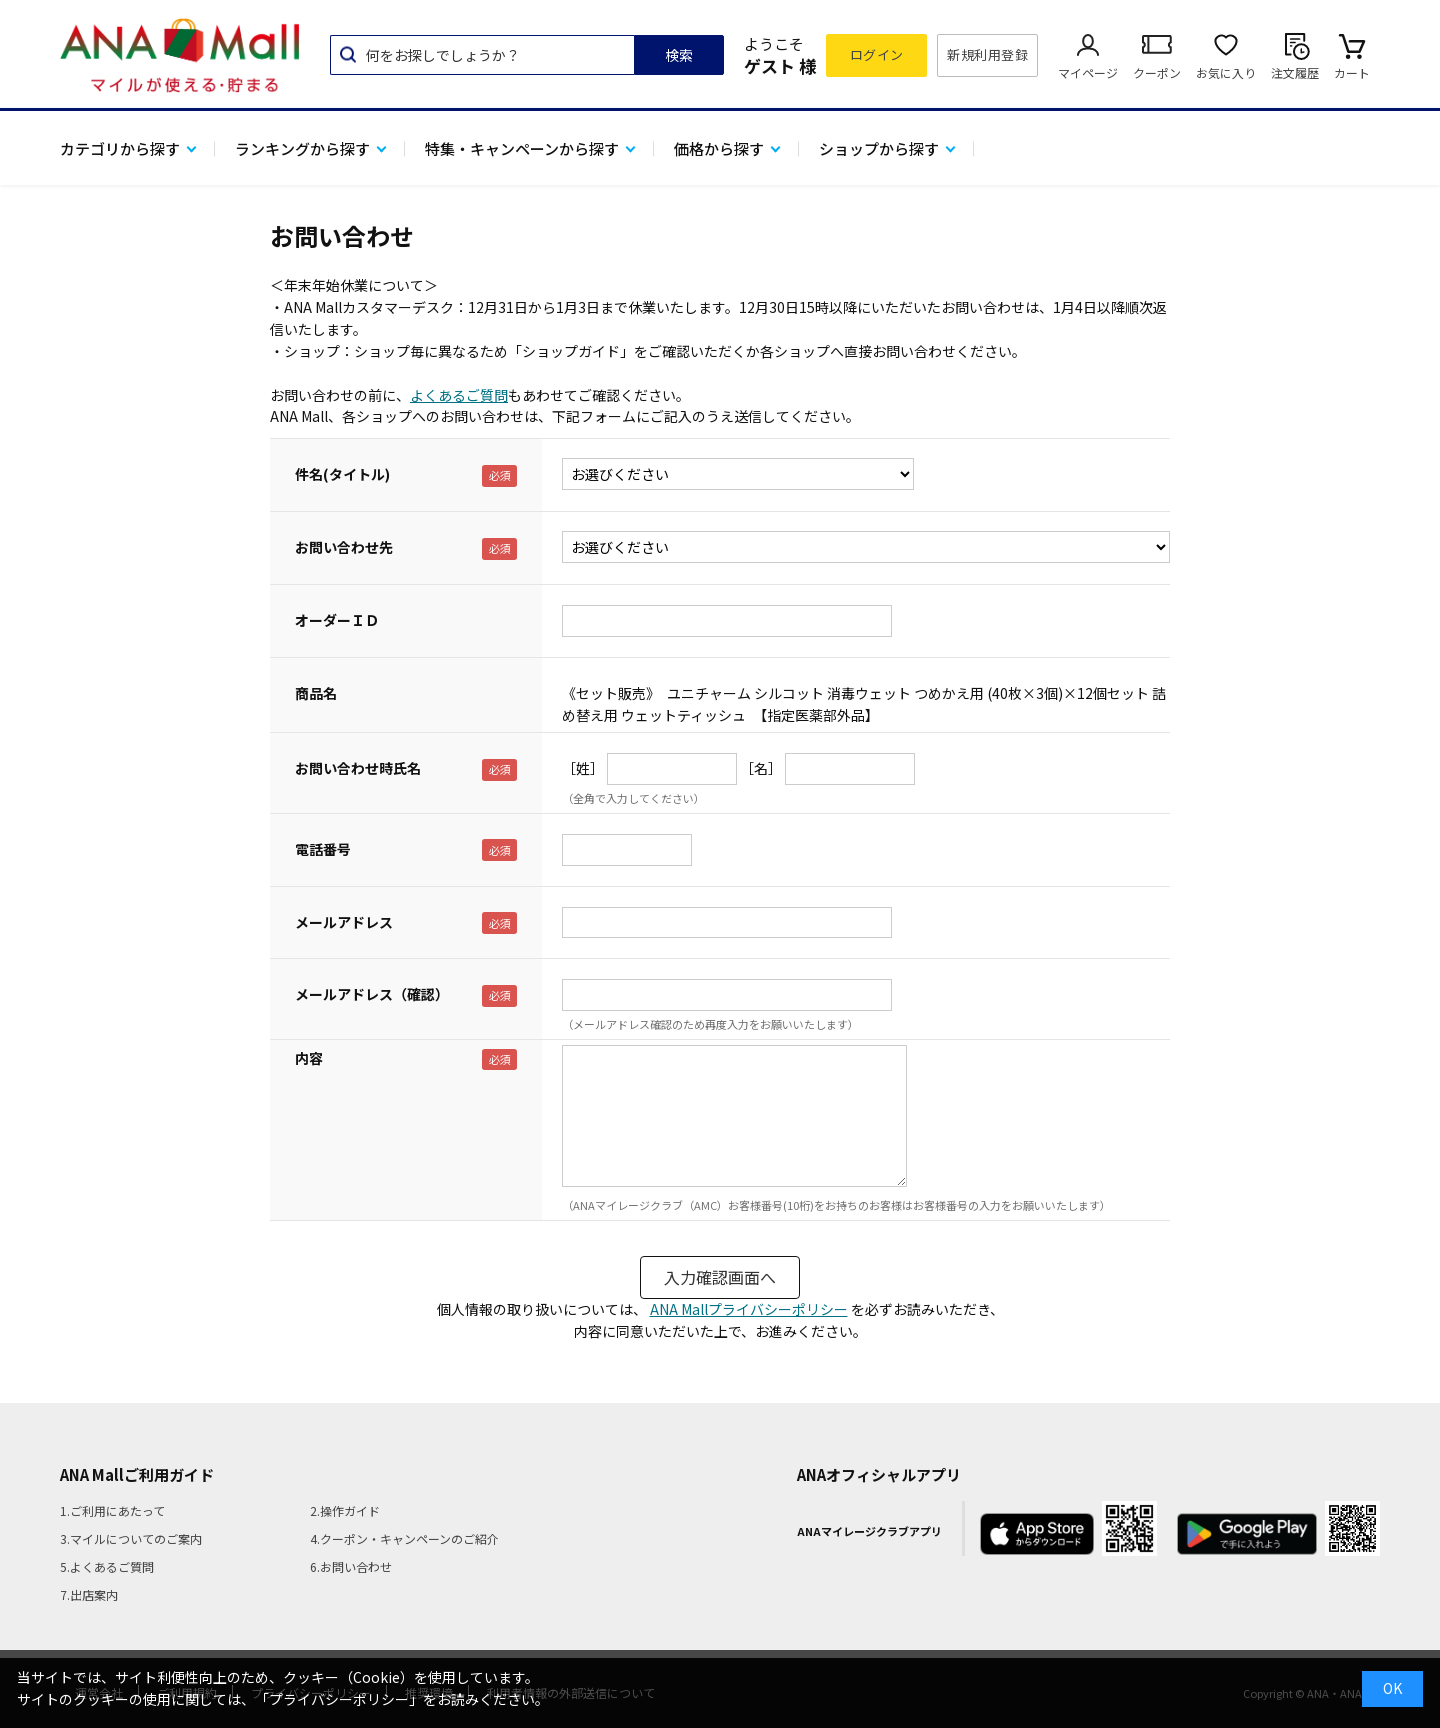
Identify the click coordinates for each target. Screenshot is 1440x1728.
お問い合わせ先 (344, 547)
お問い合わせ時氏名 (358, 768)
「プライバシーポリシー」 (339, 1699)
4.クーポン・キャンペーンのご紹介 (404, 1538)
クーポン (1157, 72)
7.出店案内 (89, 1594)
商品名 (316, 693)
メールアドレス (344, 922)
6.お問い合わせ (351, 1566)
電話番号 (323, 849)
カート (1352, 72)
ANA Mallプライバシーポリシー (749, 1309)
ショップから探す (879, 148)
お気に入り (1226, 72)
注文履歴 (1295, 72)
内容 (309, 1058)
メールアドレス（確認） (372, 994)
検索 (679, 55)
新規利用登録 (987, 54)
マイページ (1088, 72)
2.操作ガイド (345, 1510)
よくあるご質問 (459, 395)
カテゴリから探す (120, 148)
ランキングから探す (302, 148)
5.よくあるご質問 (107, 1566)
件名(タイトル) (342, 474)
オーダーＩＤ (337, 620)
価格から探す (719, 148)
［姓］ (583, 768)
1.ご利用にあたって (112, 1510)
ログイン (877, 54)
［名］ (761, 768)
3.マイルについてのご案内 (131, 1538)
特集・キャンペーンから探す (522, 148)
